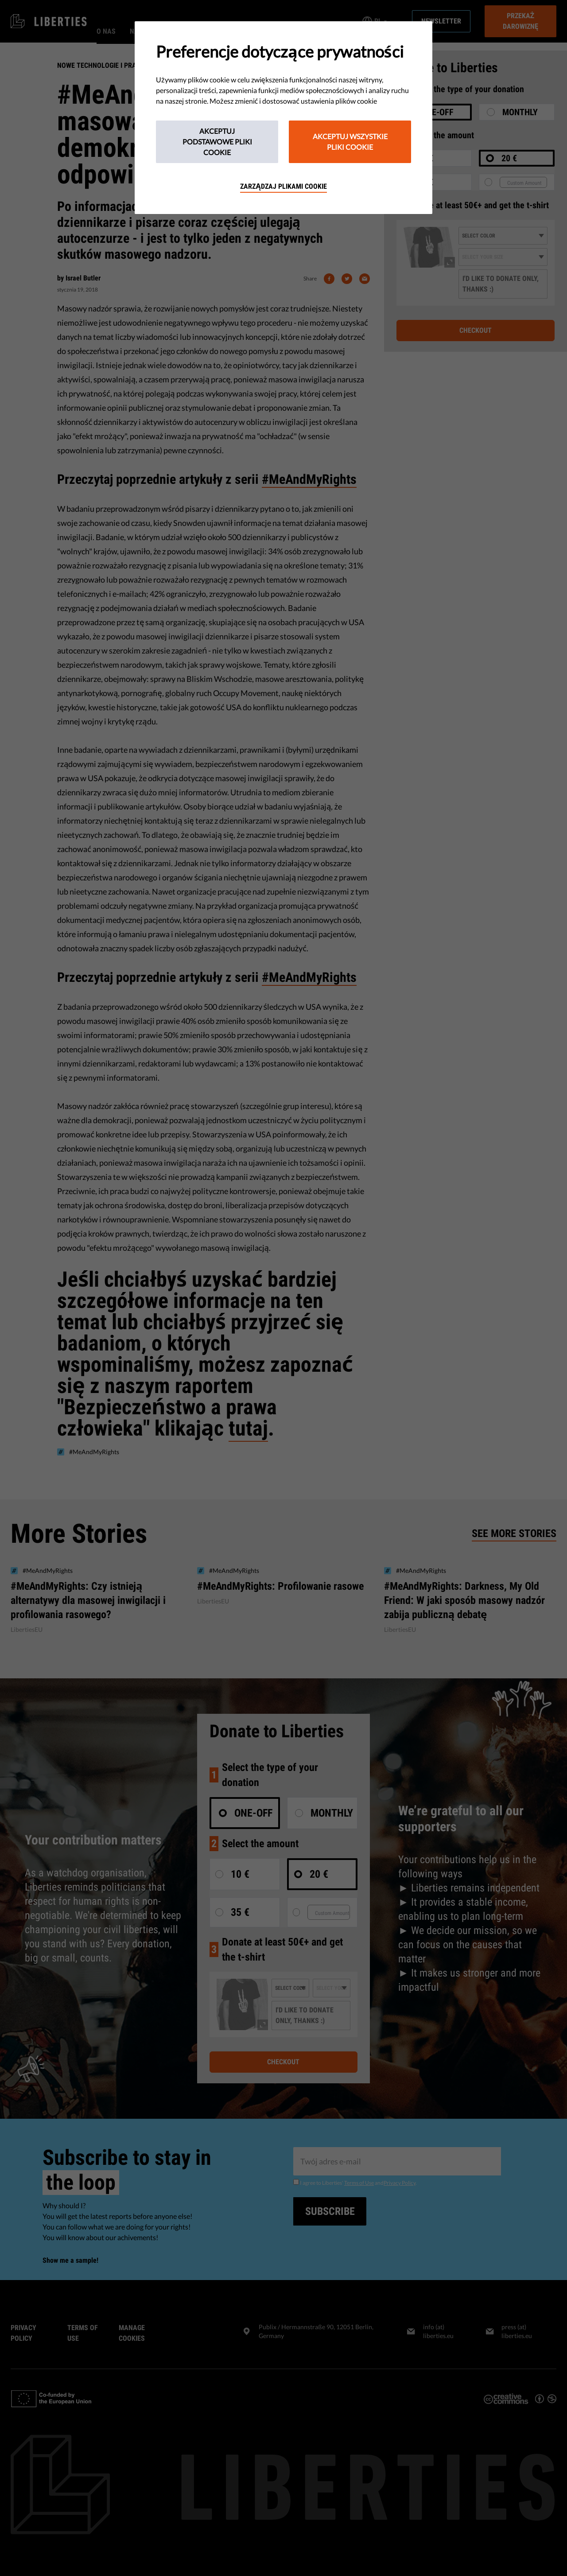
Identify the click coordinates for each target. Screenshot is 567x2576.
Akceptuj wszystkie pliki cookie (350, 141)
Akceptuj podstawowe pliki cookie (217, 141)
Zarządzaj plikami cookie (283, 186)
